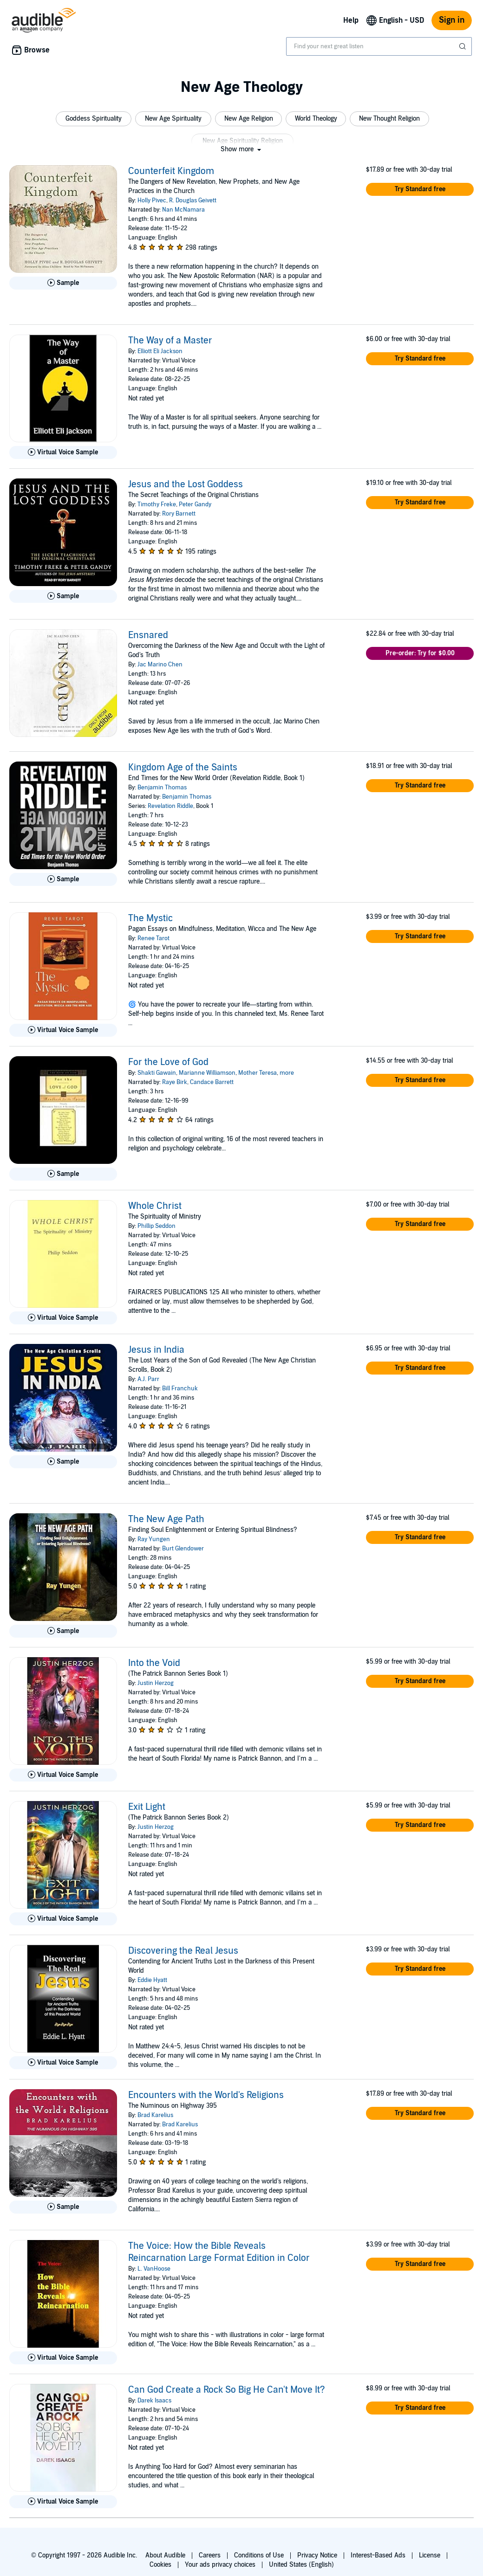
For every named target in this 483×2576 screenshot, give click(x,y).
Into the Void (154, 1663)
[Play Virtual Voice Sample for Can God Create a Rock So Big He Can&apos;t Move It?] (63, 2501)
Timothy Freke (156, 504)
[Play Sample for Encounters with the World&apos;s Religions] (63, 2207)
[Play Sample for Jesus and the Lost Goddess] (63, 596)
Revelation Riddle (170, 806)
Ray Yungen (153, 1539)
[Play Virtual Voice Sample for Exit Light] (63, 1918)
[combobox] (379, 46)
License (429, 2555)
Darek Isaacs (154, 2400)
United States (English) (301, 2565)
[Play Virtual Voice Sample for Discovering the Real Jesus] (63, 2062)
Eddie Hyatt (152, 1980)
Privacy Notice (317, 2555)
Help (351, 20)
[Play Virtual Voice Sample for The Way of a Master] (63, 452)
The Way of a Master (170, 340)
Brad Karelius (155, 2115)
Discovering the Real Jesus (183, 1950)
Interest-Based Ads (378, 2555)
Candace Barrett (212, 1082)
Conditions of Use (259, 2555)
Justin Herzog (155, 1683)
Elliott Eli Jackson (160, 351)
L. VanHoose (153, 2269)
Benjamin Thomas (162, 787)
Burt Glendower (183, 1548)
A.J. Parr (148, 1379)
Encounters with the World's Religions (206, 2095)
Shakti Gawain (156, 1073)
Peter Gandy (195, 504)
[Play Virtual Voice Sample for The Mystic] (63, 1030)
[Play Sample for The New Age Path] (63, 1631)
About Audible (165, 2555)
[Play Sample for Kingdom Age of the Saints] (63, 879)
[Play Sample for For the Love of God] (63, 1174)
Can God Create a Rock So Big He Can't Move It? (226, 2389)
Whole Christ (155, 1206)
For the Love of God (168, 1062)
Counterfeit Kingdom (171, 171)
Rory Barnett (179, 513)
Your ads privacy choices (220, 2565)
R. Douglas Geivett (192, 200)
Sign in (451, 20)
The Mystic (150, 918)
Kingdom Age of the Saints (182, 767)
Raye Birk (174, 1082)
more (287, 1073)
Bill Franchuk (180, 1388)
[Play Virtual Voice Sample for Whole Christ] (63, 1317)
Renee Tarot (153, 938)
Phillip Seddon (156, 1226)
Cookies (160, 2565)
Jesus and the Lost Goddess (185, 484)
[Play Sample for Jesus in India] (63, 1461)
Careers (210, 2555)
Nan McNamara (183, 209)
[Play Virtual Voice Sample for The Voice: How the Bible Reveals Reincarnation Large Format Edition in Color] (63, 2357)
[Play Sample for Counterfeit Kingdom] (63, 283)
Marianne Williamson (207, 1073)
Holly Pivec (151, 200)
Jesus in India (156, 1350)
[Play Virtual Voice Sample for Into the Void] (63, 1775)
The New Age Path (166, 1519)
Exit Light (146, 1807)
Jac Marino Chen (160, 664)
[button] (93, 119)
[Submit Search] (463, 46)
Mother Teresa (257, 1073)
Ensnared (148, 635)
